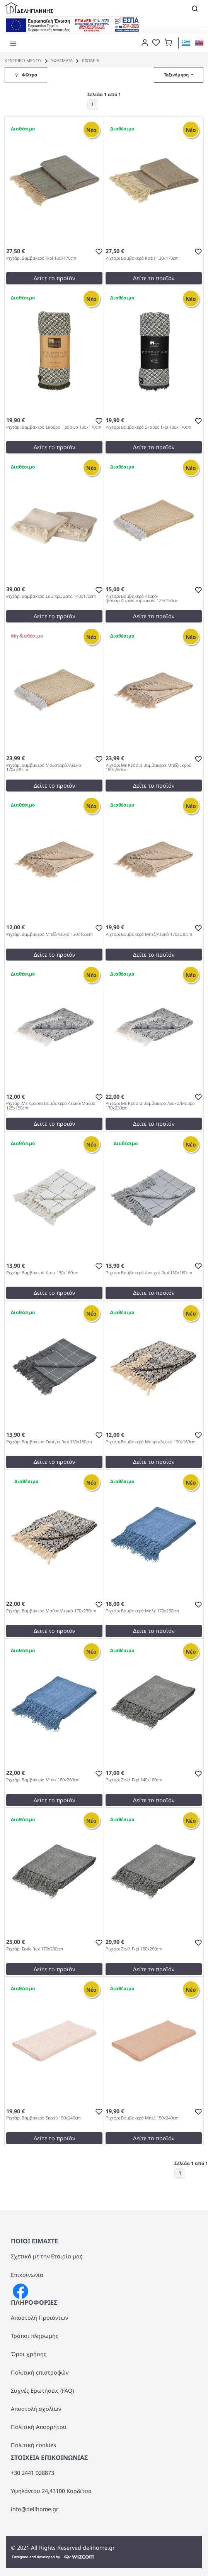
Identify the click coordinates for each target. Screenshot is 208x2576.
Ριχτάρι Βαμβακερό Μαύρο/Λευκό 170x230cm (51, 1611)
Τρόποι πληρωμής (34, 2335)
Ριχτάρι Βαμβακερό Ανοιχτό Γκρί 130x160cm (149, 1272)
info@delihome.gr (34, 2509)
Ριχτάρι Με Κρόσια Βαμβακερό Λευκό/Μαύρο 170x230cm (150, 1105)
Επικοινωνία (27, 2274)
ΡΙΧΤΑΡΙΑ (86, 60)
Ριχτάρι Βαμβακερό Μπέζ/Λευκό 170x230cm (149, 934)
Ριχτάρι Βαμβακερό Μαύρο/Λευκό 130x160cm (151, 1441)
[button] (168, 42)
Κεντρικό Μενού (23, 60)
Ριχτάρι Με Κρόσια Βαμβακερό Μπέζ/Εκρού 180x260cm (148, 767)
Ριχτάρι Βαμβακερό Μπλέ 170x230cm (142, 1611)
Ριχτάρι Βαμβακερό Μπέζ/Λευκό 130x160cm (49, 934)
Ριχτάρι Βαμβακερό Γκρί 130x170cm (41, 258)
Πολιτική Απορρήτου (38, 2427)
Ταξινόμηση (177, 75)
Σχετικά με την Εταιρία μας (46, 2256)
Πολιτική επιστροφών (39, 2372)
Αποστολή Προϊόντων (39, 2317)
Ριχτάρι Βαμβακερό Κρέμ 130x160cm (42, 1272)
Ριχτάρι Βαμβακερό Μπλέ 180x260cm (43, 1780)
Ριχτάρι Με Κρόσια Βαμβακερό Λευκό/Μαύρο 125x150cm (50, 1105)
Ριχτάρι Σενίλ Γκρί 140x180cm (134, 1780)
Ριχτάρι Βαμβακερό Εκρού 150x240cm (43, 2118)
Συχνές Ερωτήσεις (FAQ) (42, 2390)
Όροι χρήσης (28, 2354)
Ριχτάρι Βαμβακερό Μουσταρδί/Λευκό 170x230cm (43, 767)
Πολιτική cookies (33, 2445)
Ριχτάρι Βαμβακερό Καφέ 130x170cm (142, 258)
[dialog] (143, 42)
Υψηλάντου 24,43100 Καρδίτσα (51, 2491)
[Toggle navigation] (194, 8)
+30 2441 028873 (32, 2472)
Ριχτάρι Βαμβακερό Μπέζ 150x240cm (142, 2118)
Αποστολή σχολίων (36, 2408)
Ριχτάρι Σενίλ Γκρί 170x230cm (34, 1949)
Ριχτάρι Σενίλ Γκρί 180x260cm (134, 1949)
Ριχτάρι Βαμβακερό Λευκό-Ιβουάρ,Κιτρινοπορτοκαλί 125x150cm (142, 598)
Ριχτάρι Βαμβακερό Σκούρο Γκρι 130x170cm (148, 427)
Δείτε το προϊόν (54, 278)
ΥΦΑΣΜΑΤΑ (58, 60)
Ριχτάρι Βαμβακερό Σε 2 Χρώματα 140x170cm (51, 596)
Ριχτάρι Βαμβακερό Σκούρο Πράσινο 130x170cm (53, 427)
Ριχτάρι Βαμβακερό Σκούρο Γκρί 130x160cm (49, 1441)
